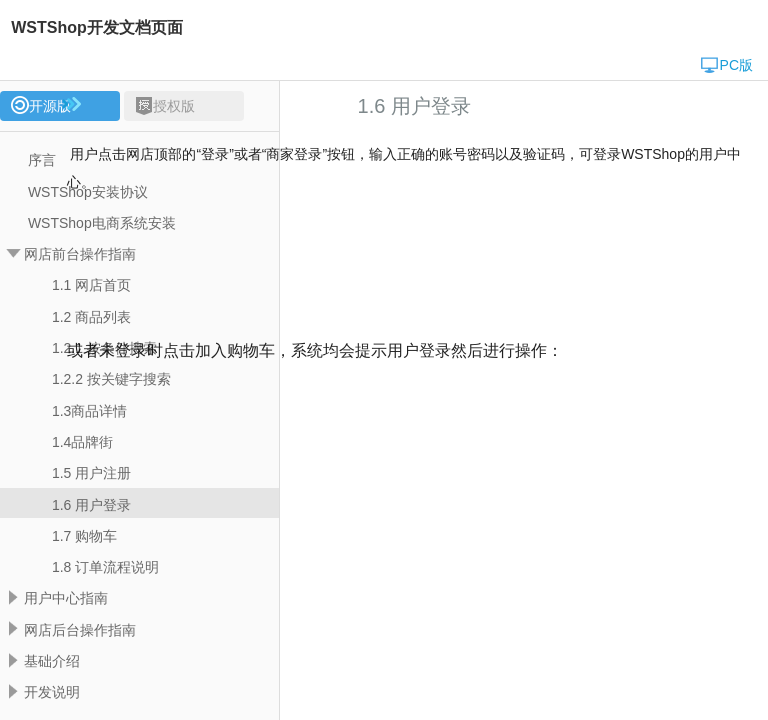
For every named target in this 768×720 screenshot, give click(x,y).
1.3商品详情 (89, 411)
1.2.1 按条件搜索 (104, 348)
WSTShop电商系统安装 (102, 223)
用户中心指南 (66, 598)
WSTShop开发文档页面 (97, 27)
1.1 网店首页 (91, 285)
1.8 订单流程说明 (105, 567)
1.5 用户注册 (91, 473)
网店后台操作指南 (80, 630)
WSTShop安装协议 (88, 192)
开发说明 (52, 692)
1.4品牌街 (82, 442)
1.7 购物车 (84, 536)
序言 (42, 160)
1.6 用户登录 (91, 505)
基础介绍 (52, 661)
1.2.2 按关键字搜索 (111, 379)
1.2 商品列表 (91, 317)
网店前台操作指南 (80, 254)
